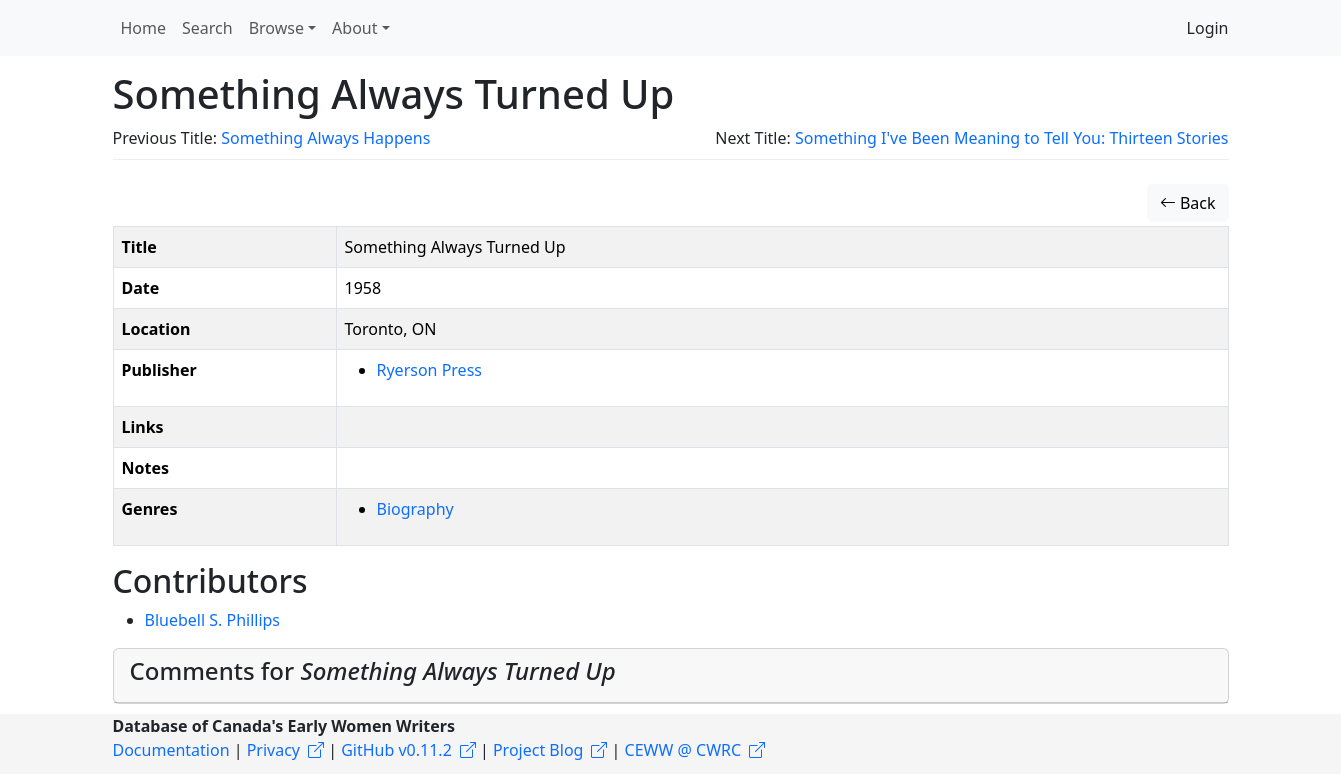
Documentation (171, 750)
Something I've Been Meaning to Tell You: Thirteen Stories (1012, 138)
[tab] (671, 676)
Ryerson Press (429, 370)
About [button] (354, 28)
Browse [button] (276, 28)
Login (1208, 28)
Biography (415, 509)
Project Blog (538, 750)
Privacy (273, 750)
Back (1188, 203)
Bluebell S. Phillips (213, 620)
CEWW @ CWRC (683, 750)
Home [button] (144, 28)
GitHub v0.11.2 (396, 750)
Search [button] (207, 28)
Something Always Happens (325, 138)
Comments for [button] (373, 670)
